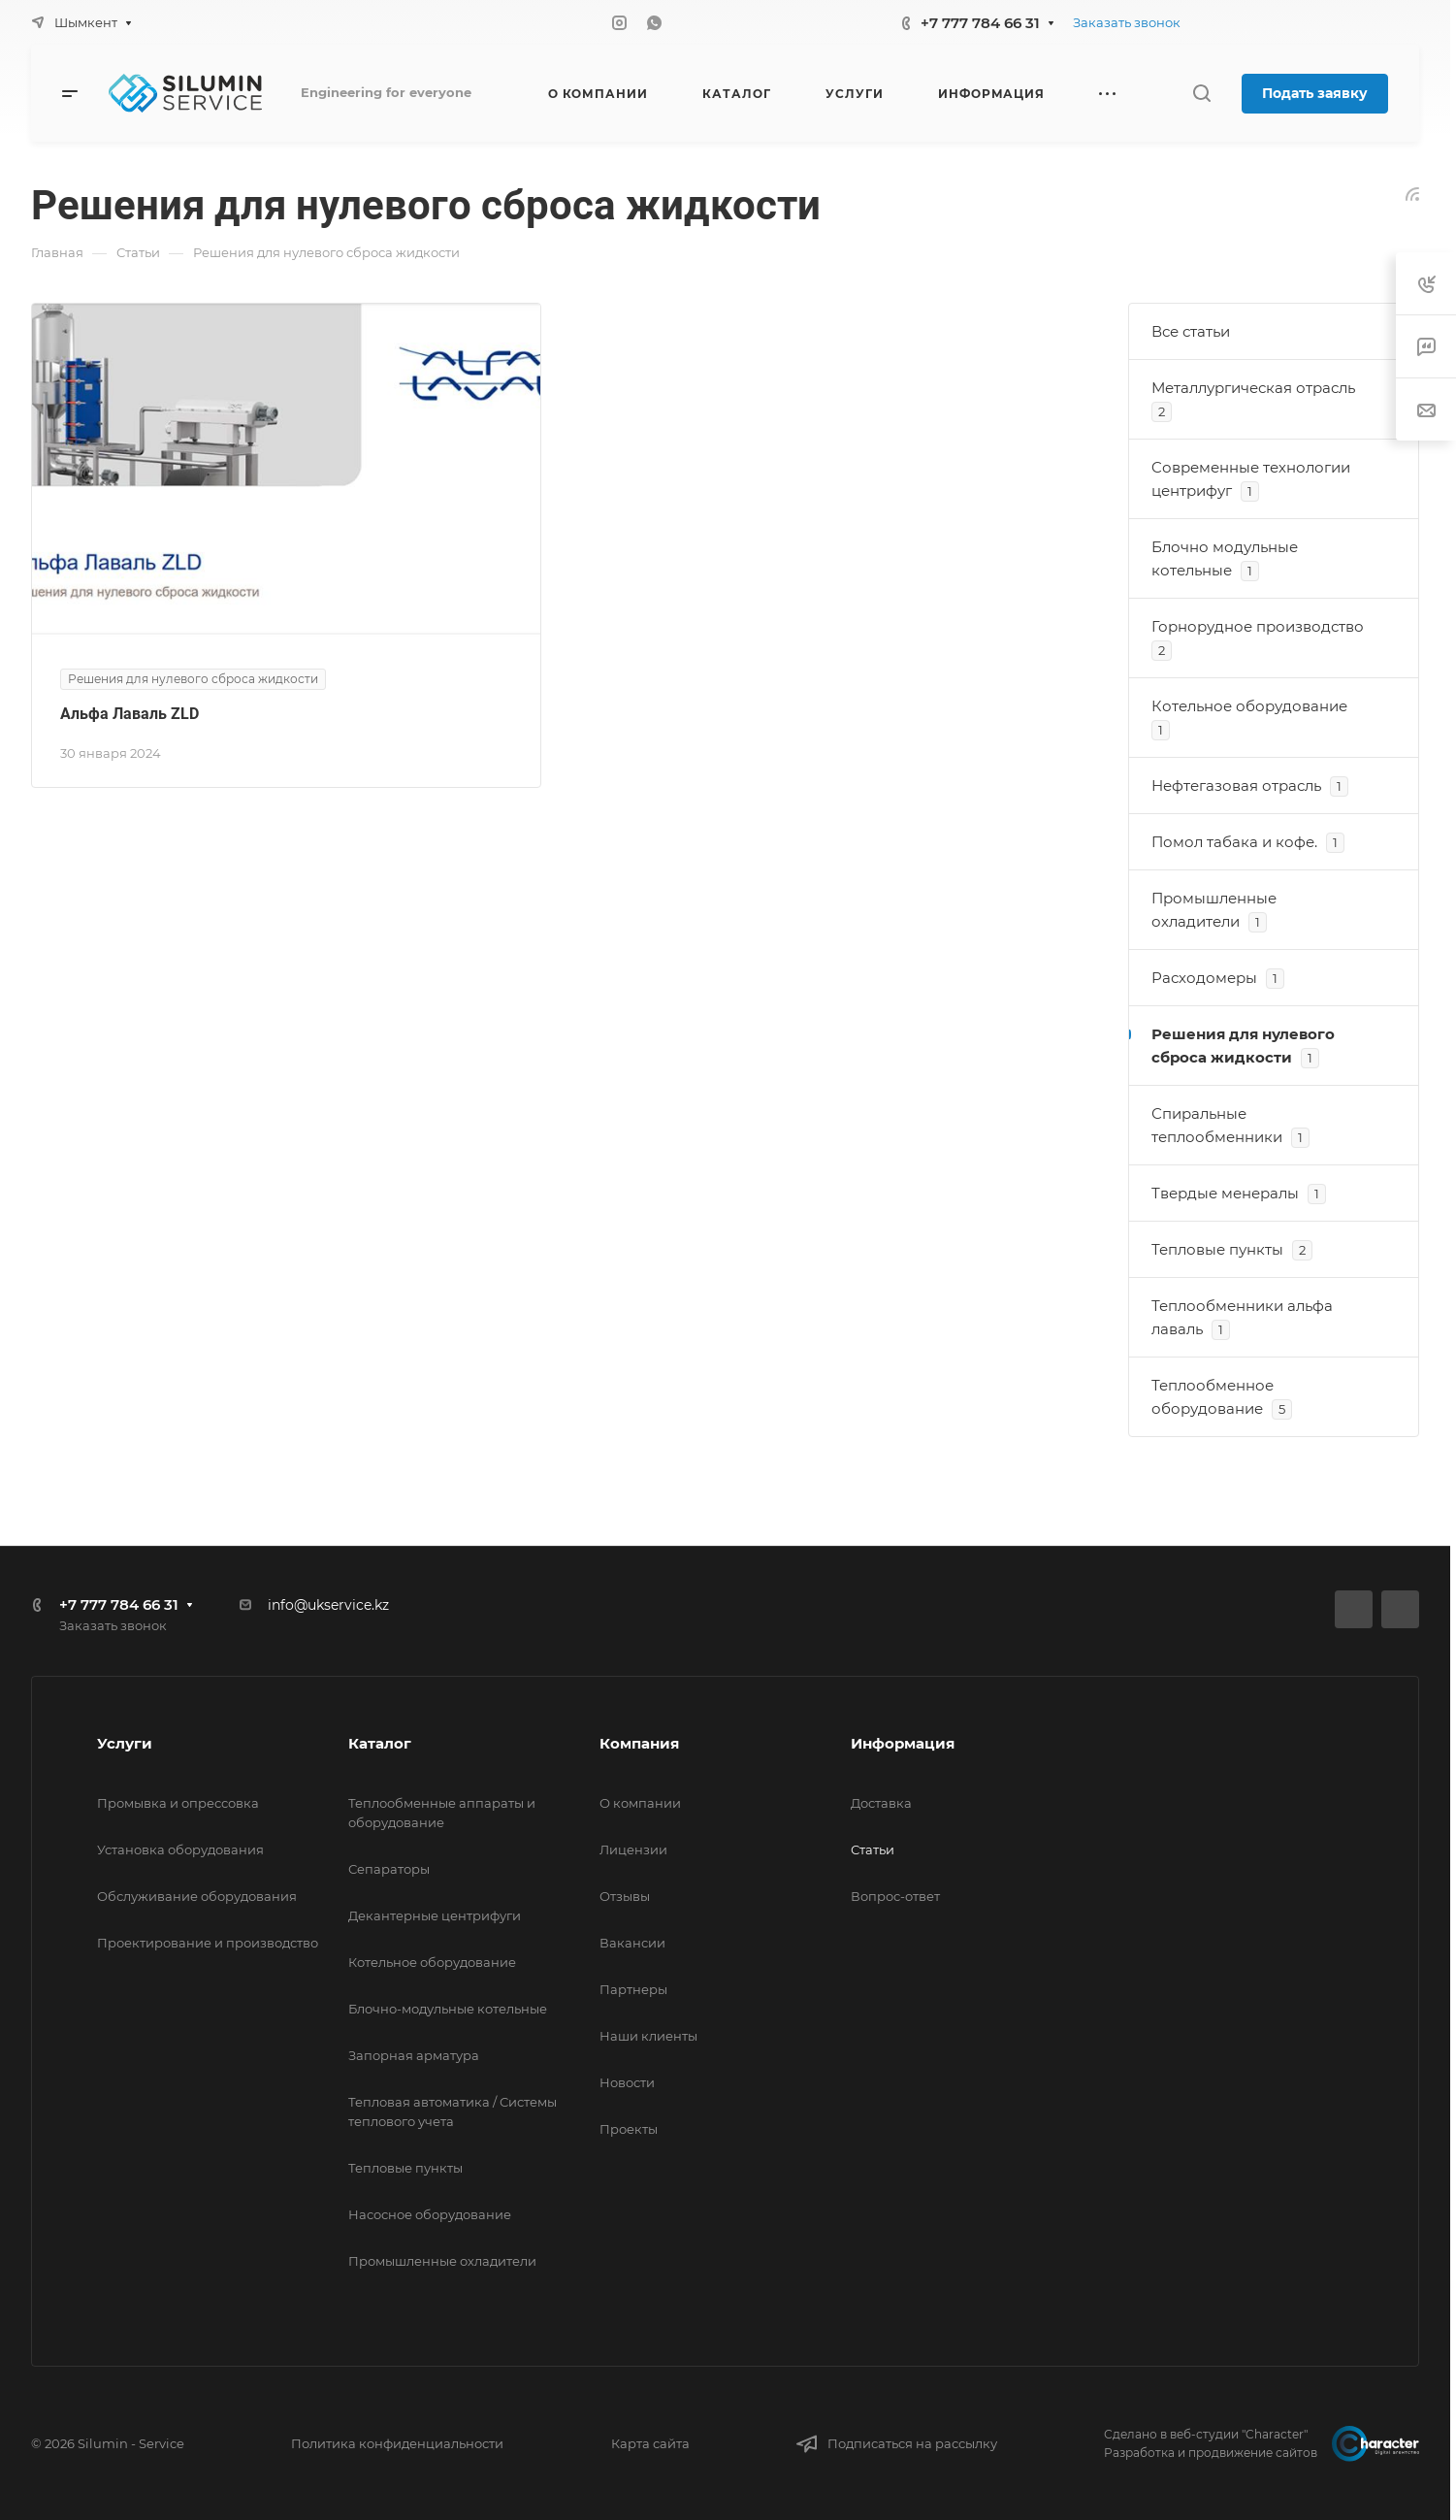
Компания (639, 1743)
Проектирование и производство (207, 1942)
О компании (640, 1803)
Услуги (124, 1743)
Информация (902, 1743)
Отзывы (624, 1896)
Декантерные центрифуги (434, 1915)
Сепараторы (389, 1869)
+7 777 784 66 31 (980, 23)
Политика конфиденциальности (397, 2443)
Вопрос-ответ (895, 1896)
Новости (627, 2082)
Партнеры (633, 1989)
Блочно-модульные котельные (447, 2008)
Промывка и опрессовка (178, 1803)
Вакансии (632, 1942)
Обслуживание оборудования (197, 1896)
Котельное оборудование (432, 1962)
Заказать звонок (1127, 22)
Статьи (872, 1849)
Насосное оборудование (429, 2214)
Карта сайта (650, 2443)
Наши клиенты (648, 2036)
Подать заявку (1315, 93)
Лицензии (633, 1849)
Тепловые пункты (405, 2168)
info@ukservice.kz (328, 1605)
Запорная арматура (413, 2055)
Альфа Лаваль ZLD (129, 713)
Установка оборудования (180, 1849)
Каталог (379, 1743)
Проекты (628, 2129)
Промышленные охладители (442, 2261)
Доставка (881, 1803)
